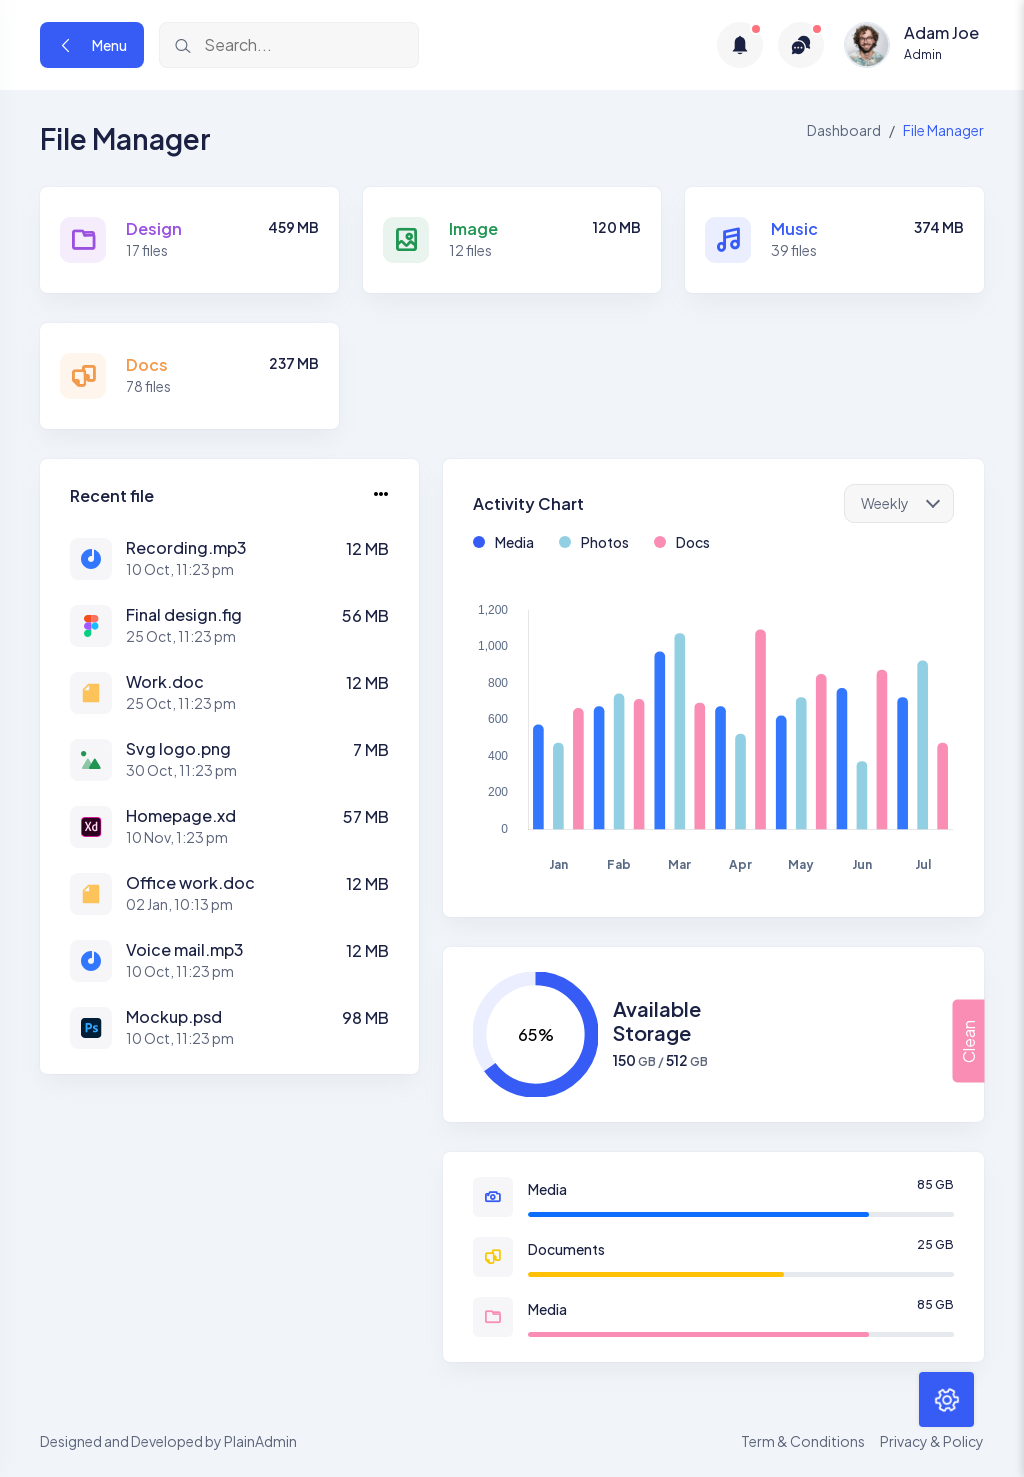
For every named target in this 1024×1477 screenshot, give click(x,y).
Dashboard (844, 130)
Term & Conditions (803, 1441)
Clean (967, 1040)
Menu (92, 45)
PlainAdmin (260, 1441)
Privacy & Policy (932, 1441)
